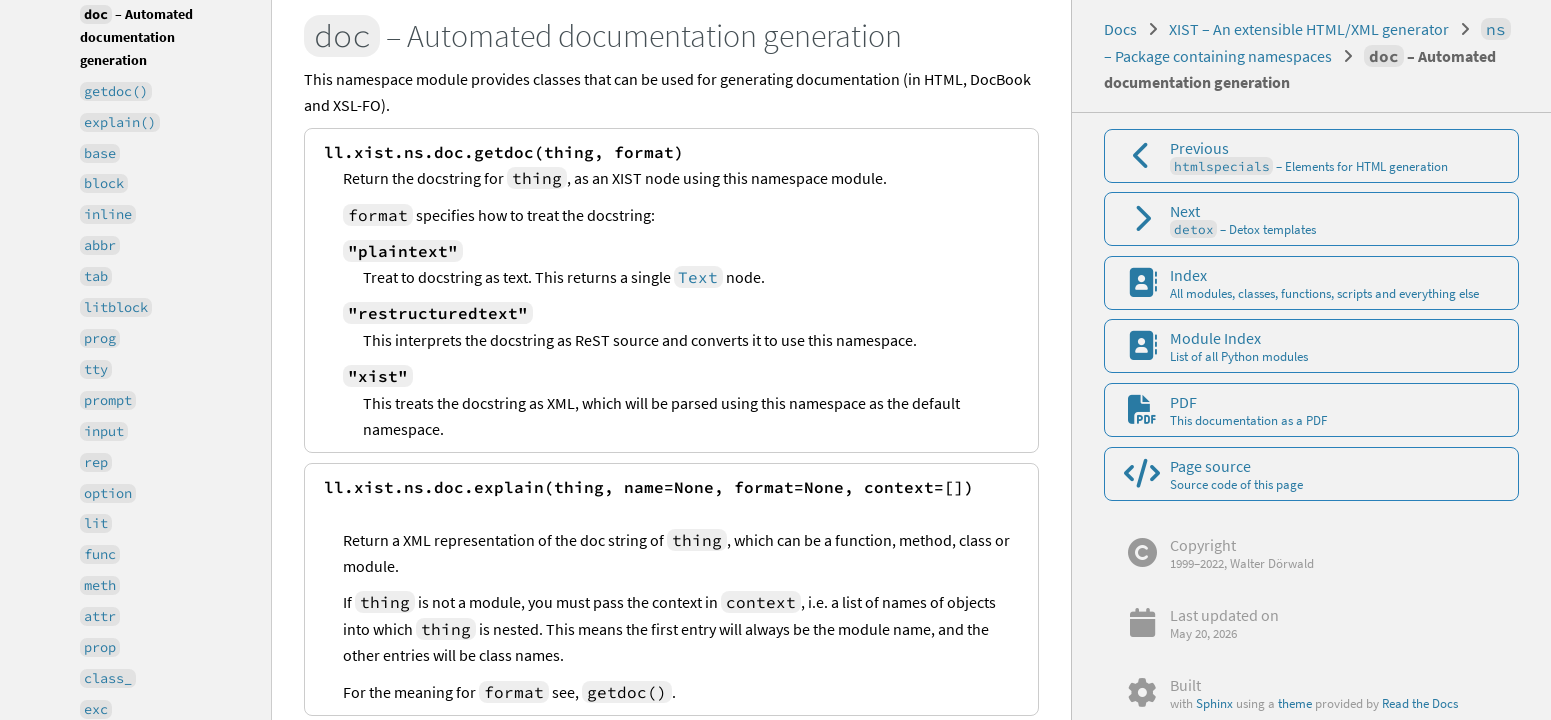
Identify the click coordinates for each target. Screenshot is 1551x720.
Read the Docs (1420, 703)
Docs (1120, 29)
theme (1295, 703)
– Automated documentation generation (136, 36)
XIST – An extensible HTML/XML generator (1309, 29)
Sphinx (1214, 703)
